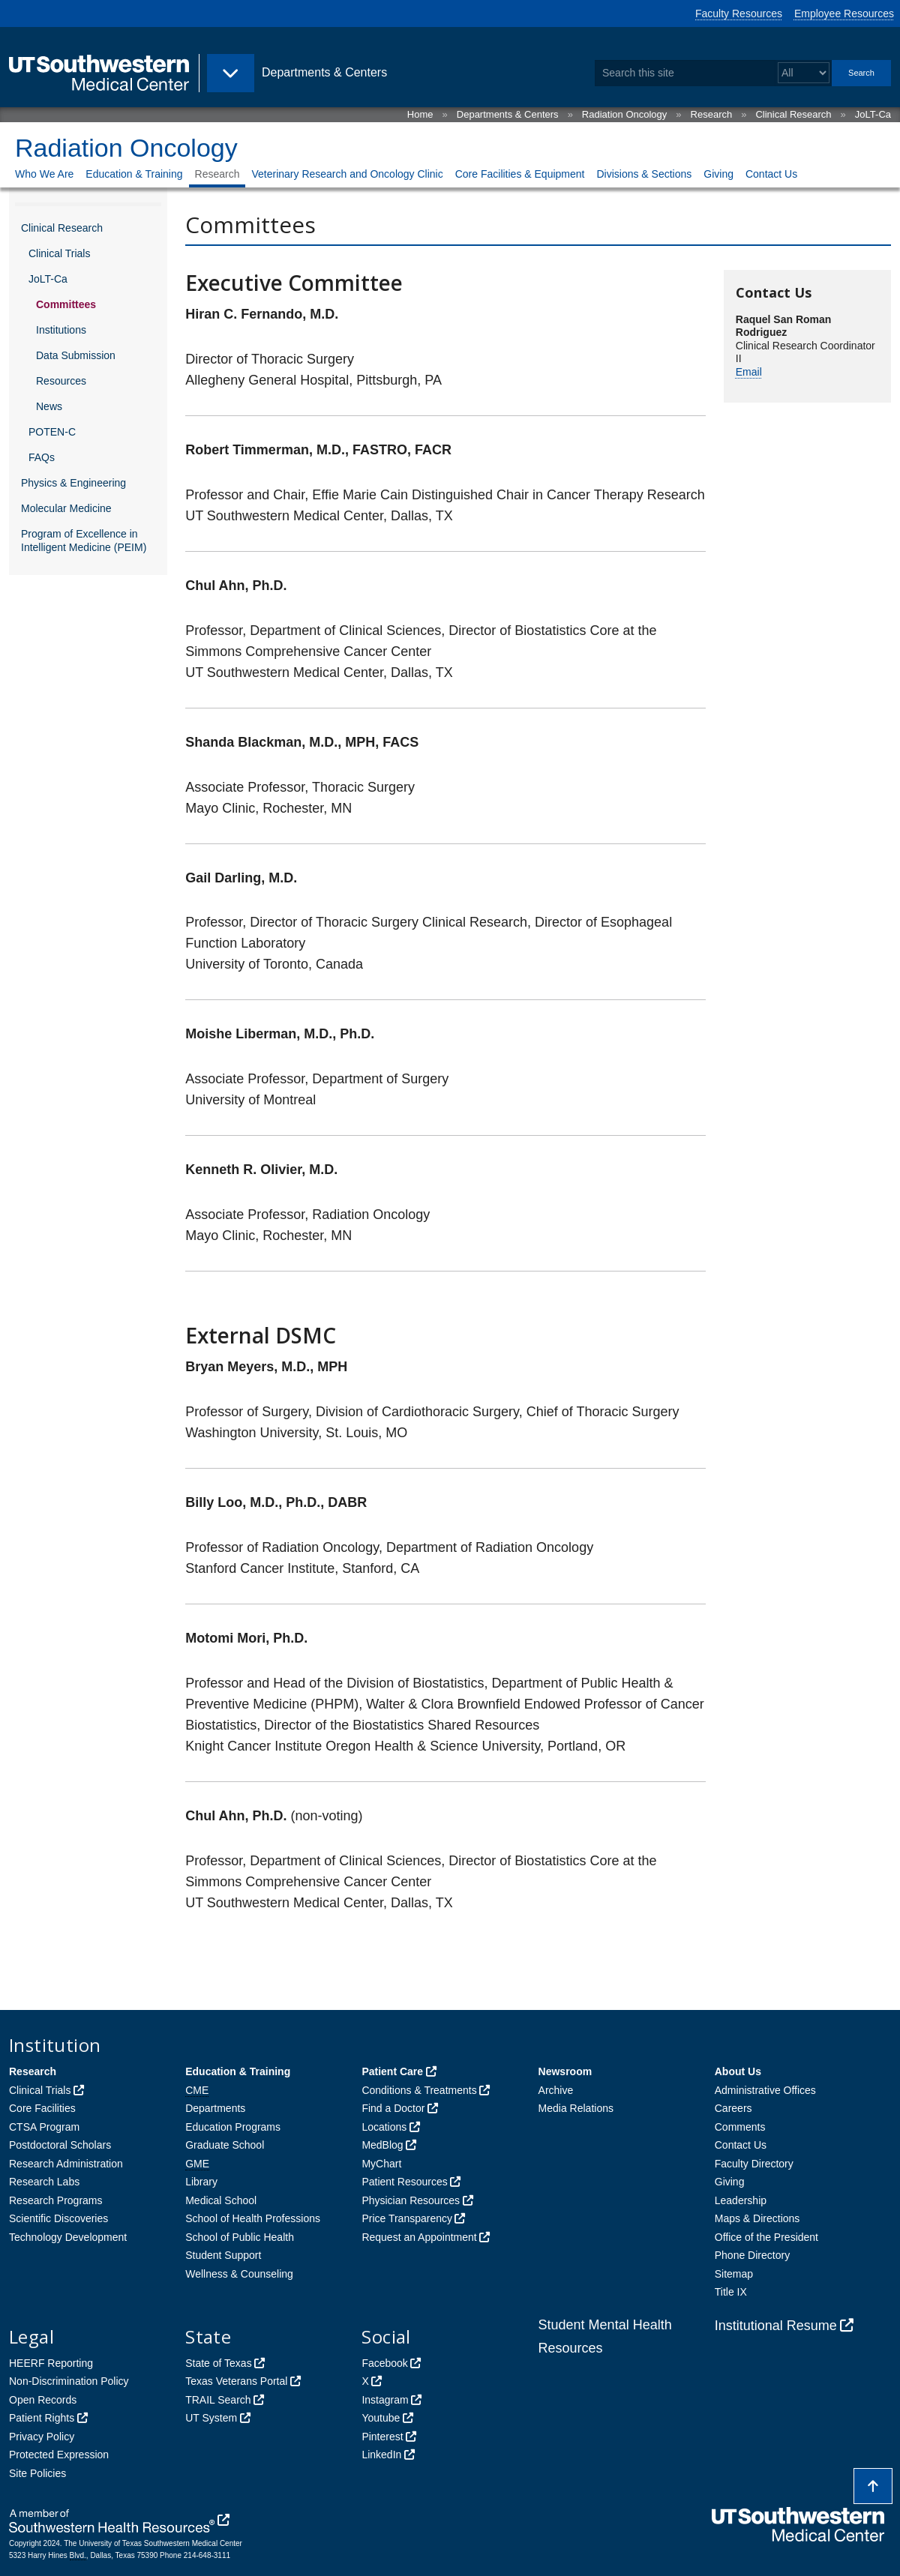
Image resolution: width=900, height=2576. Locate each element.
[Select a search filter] (804, 73)
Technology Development (68, 2237)
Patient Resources (404, 2182)
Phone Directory (752, 2255)
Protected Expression (59, 2455)
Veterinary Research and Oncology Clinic (346, 174)
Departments (215, 2108)
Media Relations (576, 2108)
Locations (384, 2127)
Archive (556, 2090)
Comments (740, 2127)
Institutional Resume (776, 2325)
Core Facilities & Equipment (520, 174)
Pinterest (382, 2437)
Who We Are (44, 174)
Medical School (220, 2200)
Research (712, 114)
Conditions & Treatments (419, 2090)
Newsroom (565, 2071)
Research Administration (66, 2164)
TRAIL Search (217, 2400)
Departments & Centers (508, 114)
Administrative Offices (765, 2090)
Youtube (381, 2418)
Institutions (61, 330)
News (49, 406)
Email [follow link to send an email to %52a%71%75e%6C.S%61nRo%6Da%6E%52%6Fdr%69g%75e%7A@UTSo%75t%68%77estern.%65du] (749, 372)
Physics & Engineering (73, 483)
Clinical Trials (59, 253)
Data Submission (76, 355)
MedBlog (382, 2145)
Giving (719, 174)
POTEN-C (52, 432)
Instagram (385, 2400)
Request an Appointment (419, 2237)
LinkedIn (381, 2455)
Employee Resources (844, 13)
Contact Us (771, 174)
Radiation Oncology (624, 114)
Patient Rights (41, 2418)
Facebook (384, 2363)
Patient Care (392, 2071)
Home (420, 114)
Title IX (731, 2292)
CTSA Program (44, 2127)
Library (201, 2182)
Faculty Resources (738, 13)
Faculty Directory (754, 2164)
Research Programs (56, 2200)
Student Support (223, 2255)
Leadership (740, 2200)
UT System (211, 2418)
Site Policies (37, 2473)
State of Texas (218, 2363)
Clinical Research (793, 114)
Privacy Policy (41, 2437)
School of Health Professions (252, 2218)
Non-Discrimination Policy (69, 2381)
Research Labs (44, 2182)
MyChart (381, 2164)
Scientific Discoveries (58, 2218)
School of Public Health (239, 2237)
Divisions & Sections (644, 174)
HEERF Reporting (51, 2363)
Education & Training (134, 174)
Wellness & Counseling (239, 2274)
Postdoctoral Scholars (60, 2145)
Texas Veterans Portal (236, 2381)
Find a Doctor (393, 2108)
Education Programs (232, 2127)
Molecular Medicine (66, 508)
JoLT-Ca (873, 114)
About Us (738, 2071)
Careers (733, 2108)
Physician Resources (411, 2200)
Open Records (42, 2400)
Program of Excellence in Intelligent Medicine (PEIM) (83, 540)
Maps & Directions (757, 2218)
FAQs (41, 457)
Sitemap (734, 2274)
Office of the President (766, 2237)
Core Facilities (42, 2108)
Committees (66, 304)
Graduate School (224, 2145)
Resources (61, 381)
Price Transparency (407, 2218)
